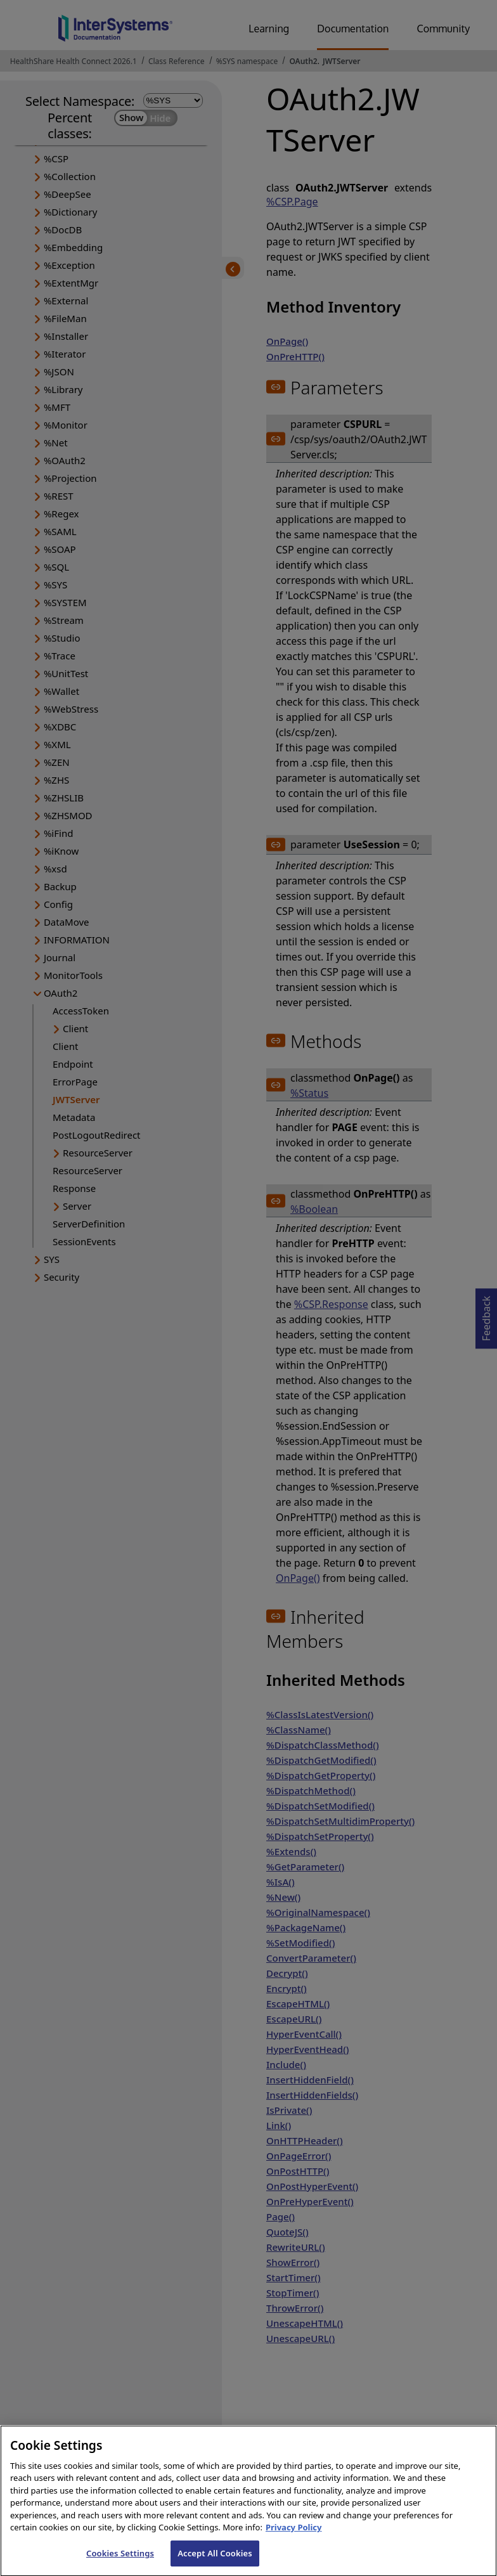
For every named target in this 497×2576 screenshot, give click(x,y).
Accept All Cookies (215, 2562)
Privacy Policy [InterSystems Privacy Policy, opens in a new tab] (294, 2536)
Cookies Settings (120, 2562)
